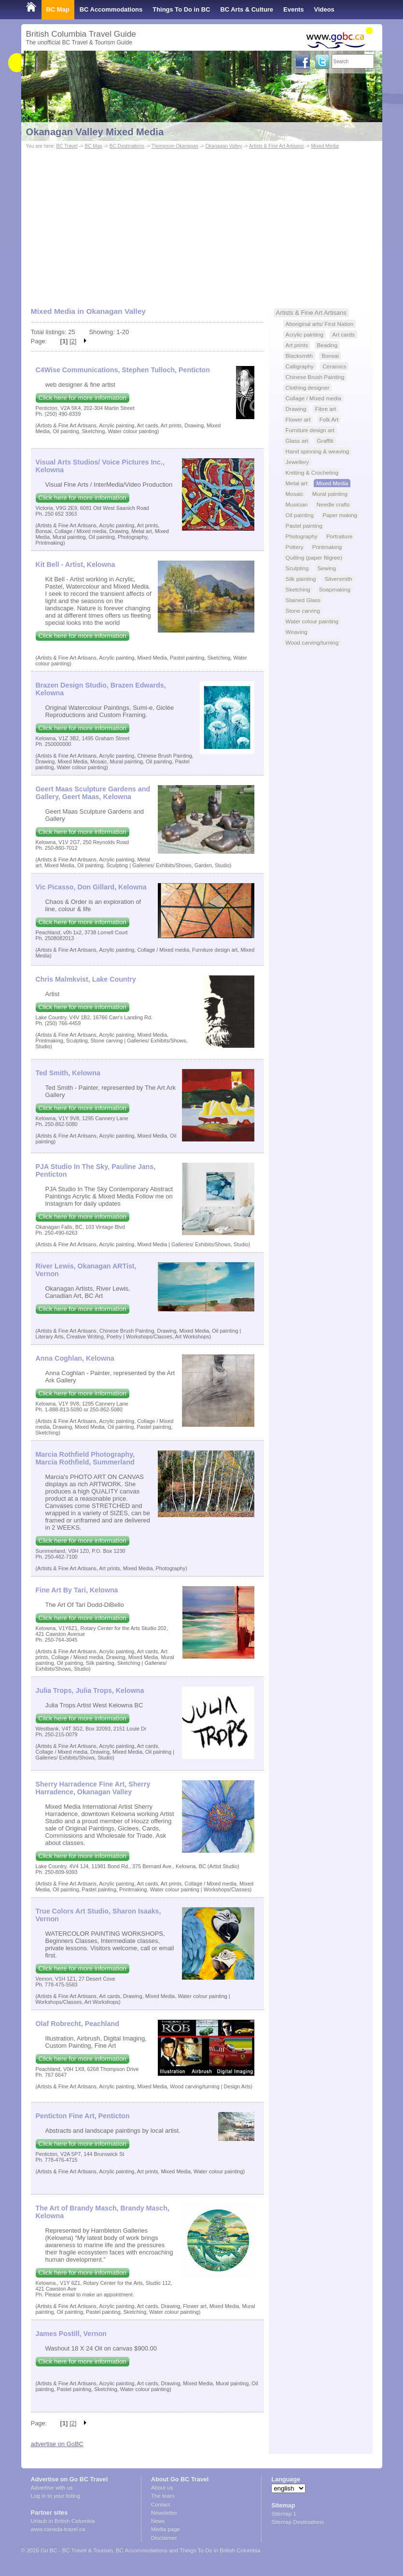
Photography (302, 536)
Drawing (296, 409)
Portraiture (339, 536)
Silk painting (301, 579)
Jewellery (297, 462)
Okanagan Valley (224, 146)
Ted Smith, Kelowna (68, 1073)
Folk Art (329, 419)
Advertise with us (52, 2488)
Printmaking (327, 547)
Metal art (296, 483)
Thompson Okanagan (175, 146)
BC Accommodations (111, 9)
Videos (324, 9)
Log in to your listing (55, 2496)
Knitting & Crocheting (312, 472)
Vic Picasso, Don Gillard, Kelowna (91, 887)
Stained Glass (303, 600)
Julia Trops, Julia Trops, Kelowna (90, 1690)
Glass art (297, 440)
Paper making (339, 515)
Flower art (298, 419)
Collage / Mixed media (313, 398)
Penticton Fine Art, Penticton (83, 2116)
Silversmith (338, 579)
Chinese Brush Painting (315, 377)
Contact (160, 2504)
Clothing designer (308, 387)
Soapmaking (334, 589)
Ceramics (334, 366)
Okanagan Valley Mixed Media (95, 132)
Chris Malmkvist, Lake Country (86, 979)
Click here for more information (82, 397)
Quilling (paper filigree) (314, 557)
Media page (165, 2529)
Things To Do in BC (181, 9)
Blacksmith (299, 355)
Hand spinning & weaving (317, 451)
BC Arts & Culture (246, 9)
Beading (327, 345)
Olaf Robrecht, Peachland (77, 2023)
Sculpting (297, 568)
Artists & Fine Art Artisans (276, 146)
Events (293, 9)
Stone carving (303, 610)
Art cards (343, 334)
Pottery (295, 547)
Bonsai (330, 355)
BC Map (57, 9)
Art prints (297, 345)
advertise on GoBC (57, 2444)
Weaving (296, 632)
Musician (297, 504)
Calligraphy (300, 366)
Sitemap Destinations (297, 2522)
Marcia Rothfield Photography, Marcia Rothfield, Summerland (85, 1458)
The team (163, 2496)
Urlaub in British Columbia (63, 2521)
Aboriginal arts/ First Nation (320, 324)
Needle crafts (333, 504)
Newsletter (164, 2513)
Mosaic (295, 494)
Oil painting (300, 515)
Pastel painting (304, 525)
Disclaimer (164, 2538)
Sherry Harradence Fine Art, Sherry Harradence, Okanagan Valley (93, 1788)
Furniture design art (310, 430)
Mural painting (329, 494)
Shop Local (43, 28)
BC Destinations (127, 146)
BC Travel (66, 146)
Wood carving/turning (312, 642)
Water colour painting (312, 621)
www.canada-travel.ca (58, 2529)
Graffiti (325, 440)
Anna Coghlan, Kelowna (75, 1358)
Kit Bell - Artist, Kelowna (75, 564)
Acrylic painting (304, 334)
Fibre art (325, 409)
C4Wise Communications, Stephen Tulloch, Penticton (123, 370)
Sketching (298, 589)
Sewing (327, 568)
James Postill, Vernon (71, 2333)
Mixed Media (324, 146)
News (158, 2521)
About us (162, 2488)
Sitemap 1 (283, 2514)
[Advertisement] (201, 223)
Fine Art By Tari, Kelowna (77, 1590)
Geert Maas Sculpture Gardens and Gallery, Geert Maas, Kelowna (93, 793)
